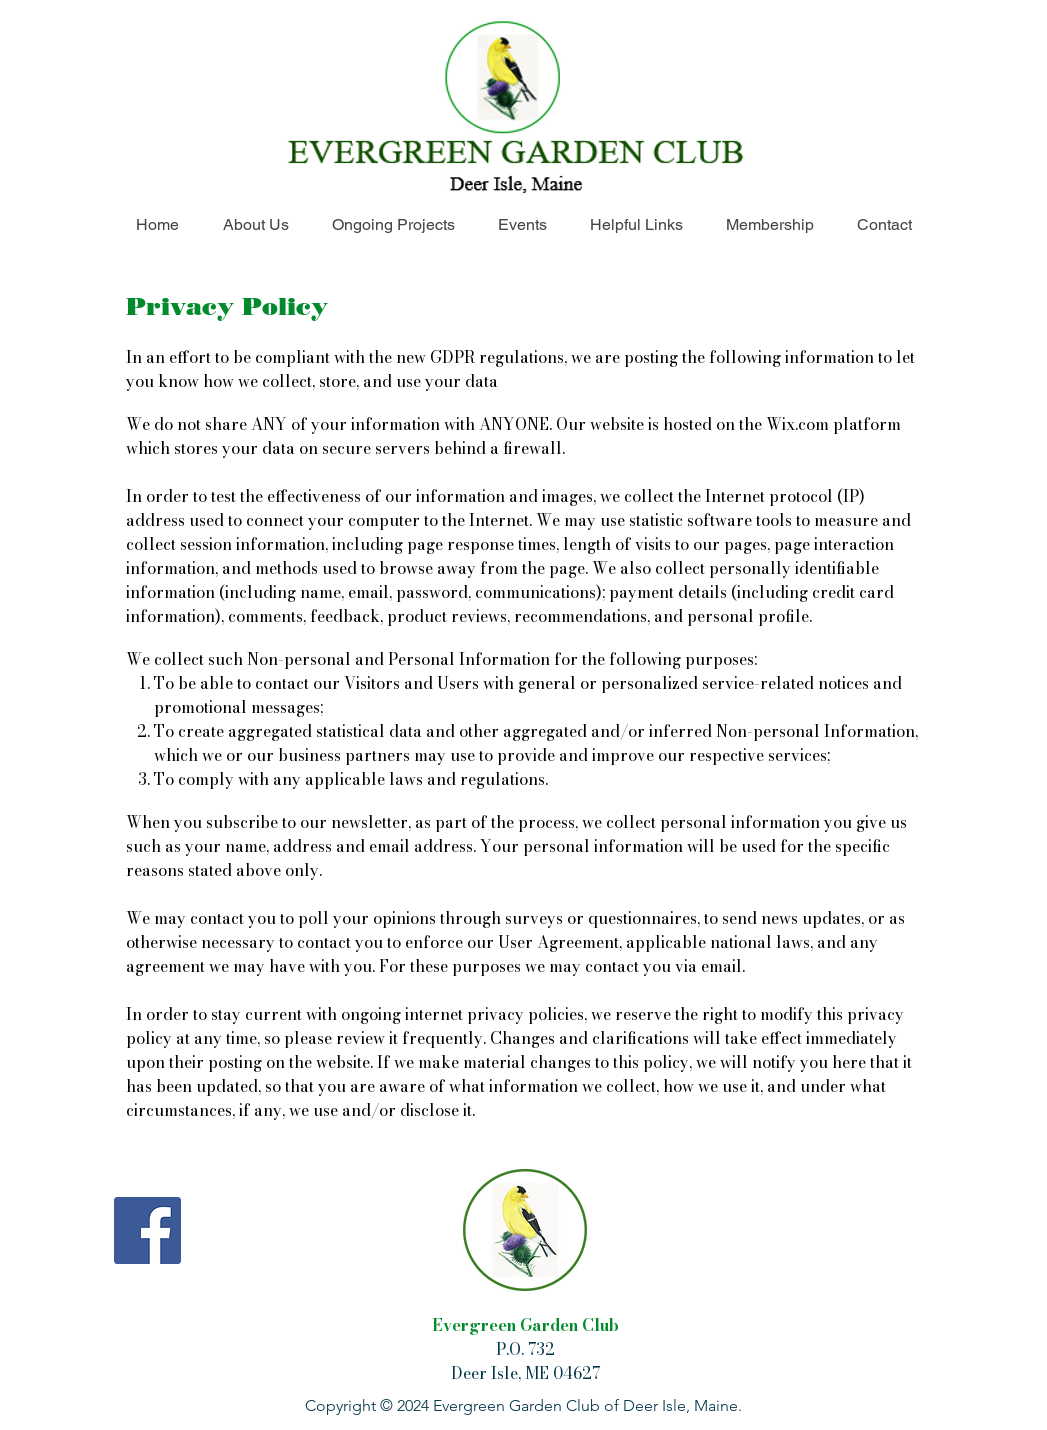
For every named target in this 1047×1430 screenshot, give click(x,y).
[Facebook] (147, 1230)
